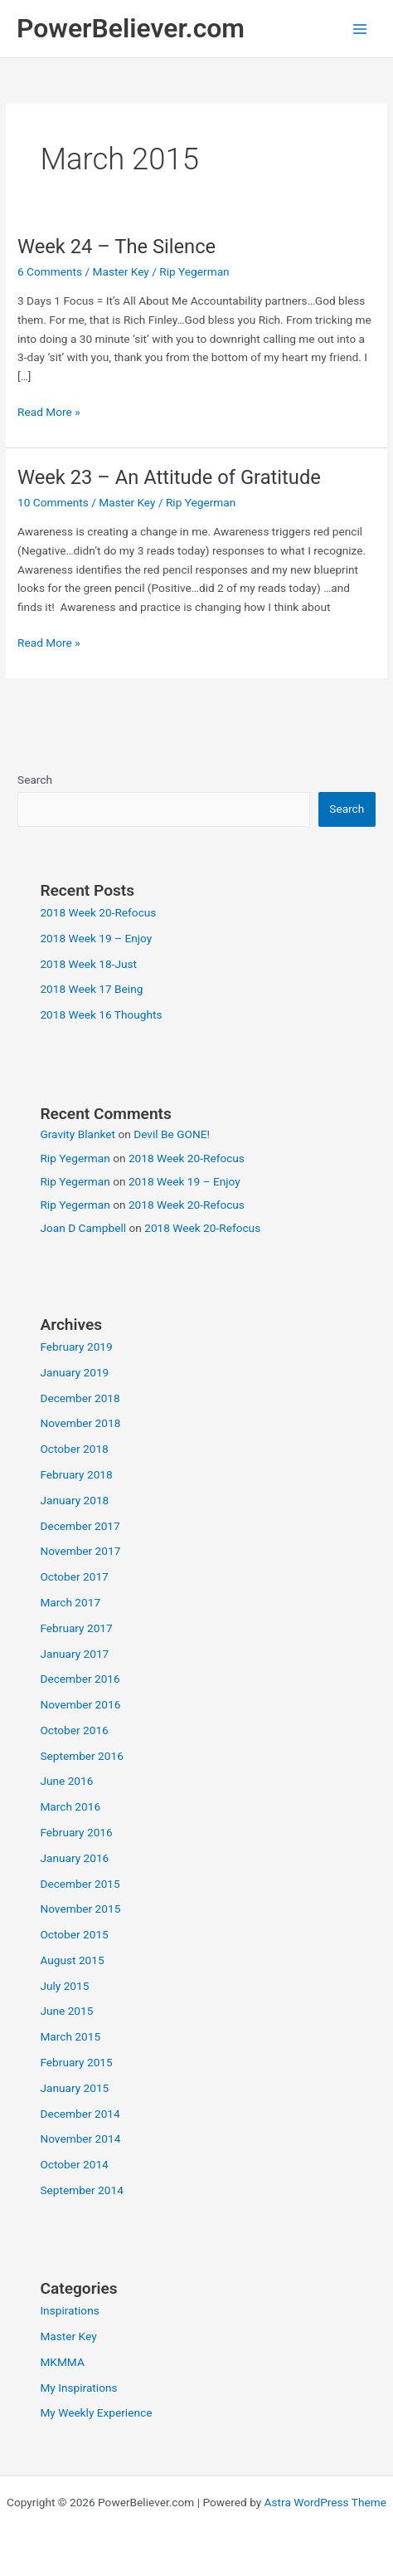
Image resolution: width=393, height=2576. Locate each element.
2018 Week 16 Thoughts (101, 1014)
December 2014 (79, 2113)
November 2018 (80, 1423)
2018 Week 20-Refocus (98, 912)
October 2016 (74, 1730)
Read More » (48, 412)
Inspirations (69, 2310)
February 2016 (76, 1832)
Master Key (121, 271)
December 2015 (79, 1883)
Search (34, 779)
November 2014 (80, 2138)
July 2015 (64, 1985)
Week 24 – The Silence (116, 246)
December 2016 (79, 1678)
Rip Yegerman (74, 1158)
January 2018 (74, 1500)
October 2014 (74, 2164)
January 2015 (74, 2088)
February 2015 (76, 2062)
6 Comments (49, 271)
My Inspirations (78, 2387)
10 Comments (53, 502)
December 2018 (79, 1398)
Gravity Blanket (77, 1134)
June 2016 (66, 1780)
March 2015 (70, 2036)
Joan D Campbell (83, 1227)
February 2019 (76, 1346)
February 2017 (76, 1628)
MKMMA (62, 2361)
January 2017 (74, 1653)
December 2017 (79, 1525)
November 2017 (80, 1550)
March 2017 (70, 1602)
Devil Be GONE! (171, 1134)
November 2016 (80, 1704)
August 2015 (72, 1960)
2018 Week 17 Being (91, 988)
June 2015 (66, 2010)
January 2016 (74, 1858)
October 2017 (74, 1576)
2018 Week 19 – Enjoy (96, 938)
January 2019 (74, 1372)
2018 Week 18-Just (88, 963)
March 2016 (70, 1806)
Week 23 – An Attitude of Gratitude (169, 477)
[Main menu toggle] (360, 29)
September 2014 (81, 2190)
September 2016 (81, 1755)
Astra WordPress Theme (325, 2502)
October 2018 (74, 1448)
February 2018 (76, 1474)
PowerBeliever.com (131, 28)
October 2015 (74, 1934)
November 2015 (80, 1908)
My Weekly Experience (96, 2412)
